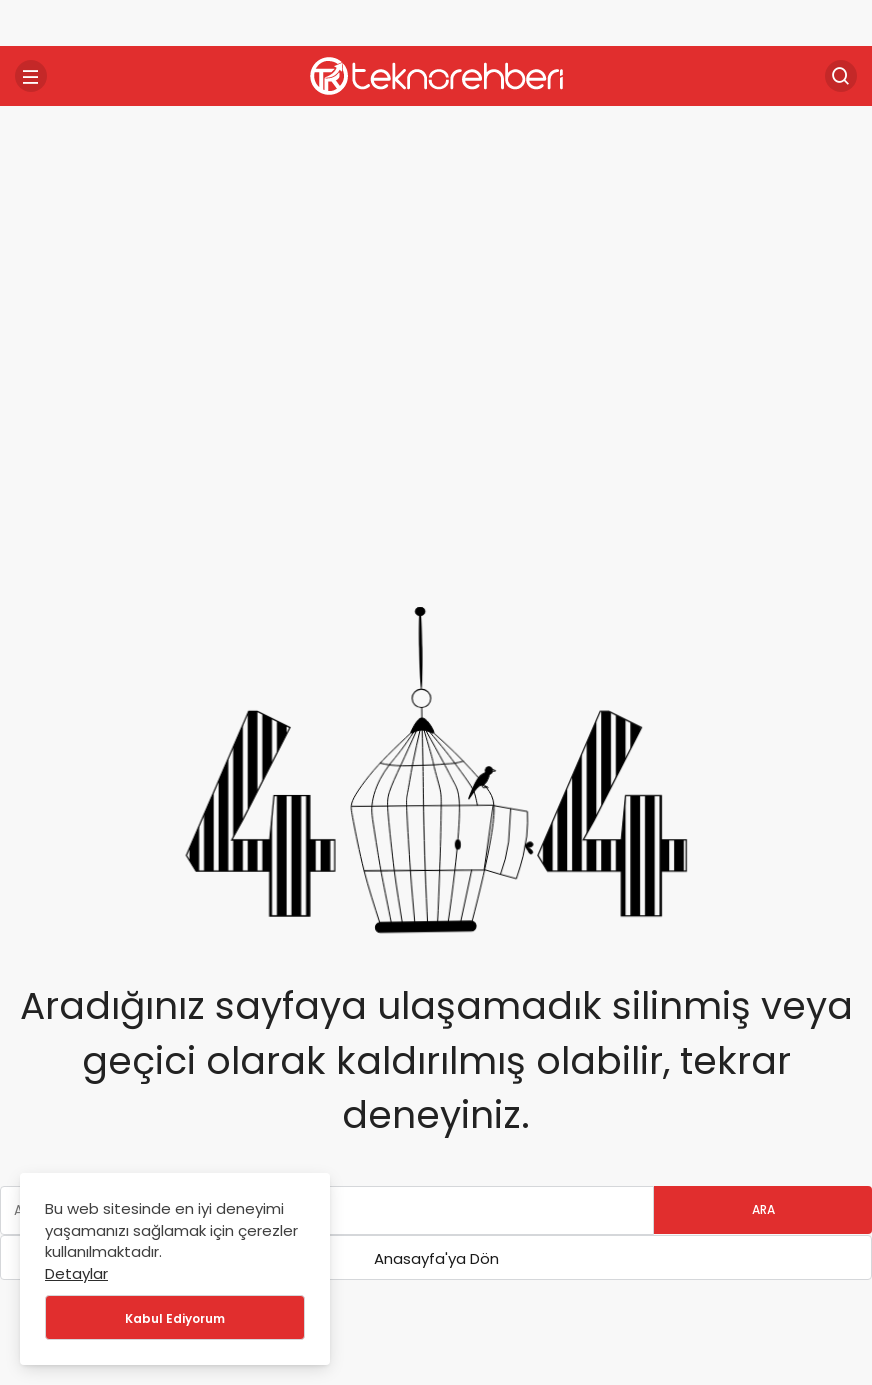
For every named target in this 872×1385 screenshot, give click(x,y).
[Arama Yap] (841, 76)
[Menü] (31, 76)
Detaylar (76, 1273)
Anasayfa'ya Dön (436, 1258)
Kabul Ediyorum (175, 1318)
